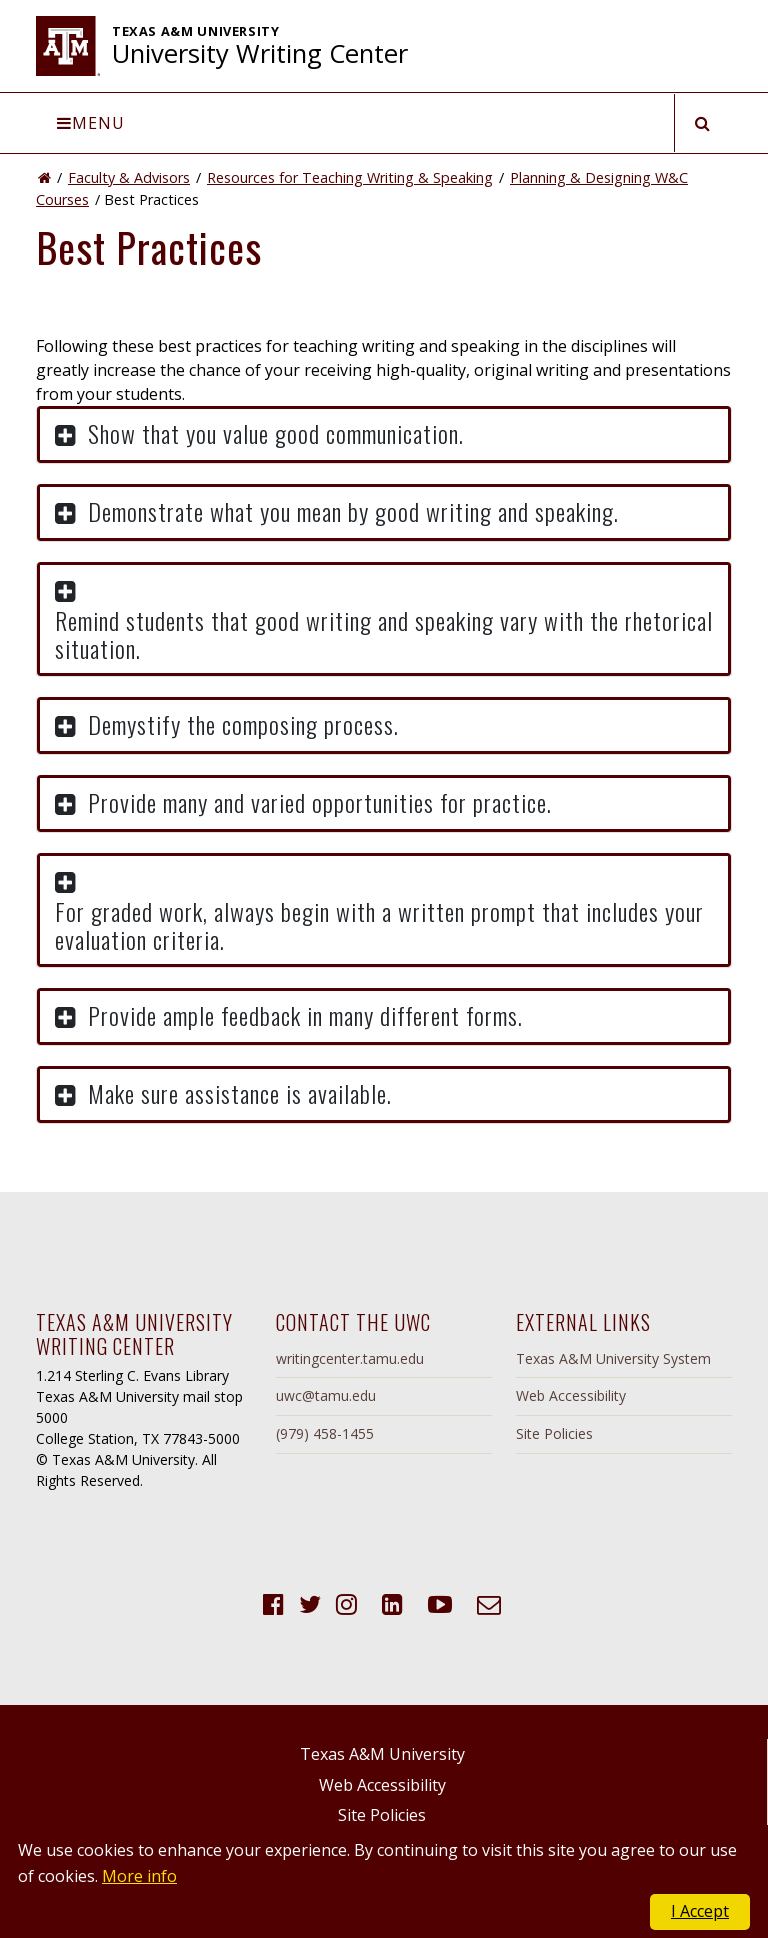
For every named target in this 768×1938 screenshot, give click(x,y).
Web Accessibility (571, 1395)
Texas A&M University (382, 1754)
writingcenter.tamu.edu (350, 1358)
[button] (384, 434)
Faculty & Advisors (129, 177)
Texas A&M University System (613, 1358)
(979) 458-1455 (325, 1433)
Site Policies (554, 1433)
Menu (91, 123)
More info (139, 1876)
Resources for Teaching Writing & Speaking (350, 177)
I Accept (700, 1911)
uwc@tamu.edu (326, 1395)
